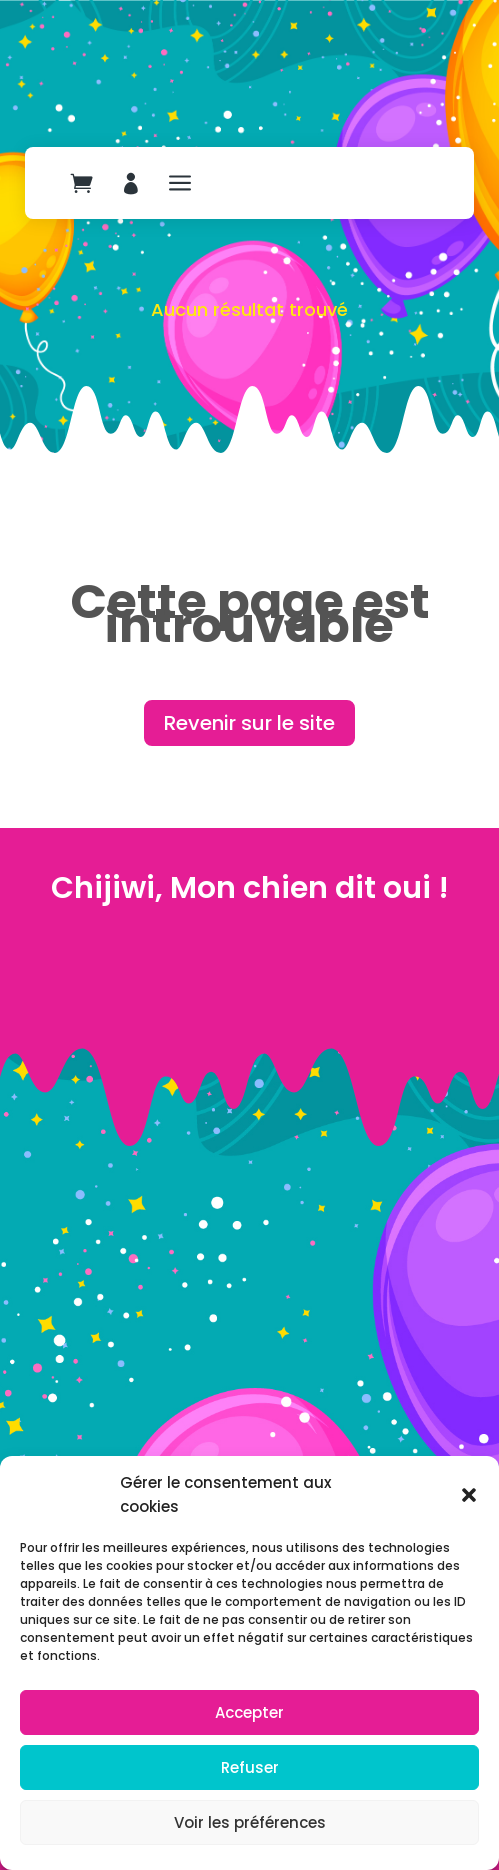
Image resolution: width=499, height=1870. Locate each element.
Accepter (249, 1712)
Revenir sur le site (249, 723)
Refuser (250, 1767)
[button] (469, 1495)
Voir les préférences (250, 1822)
